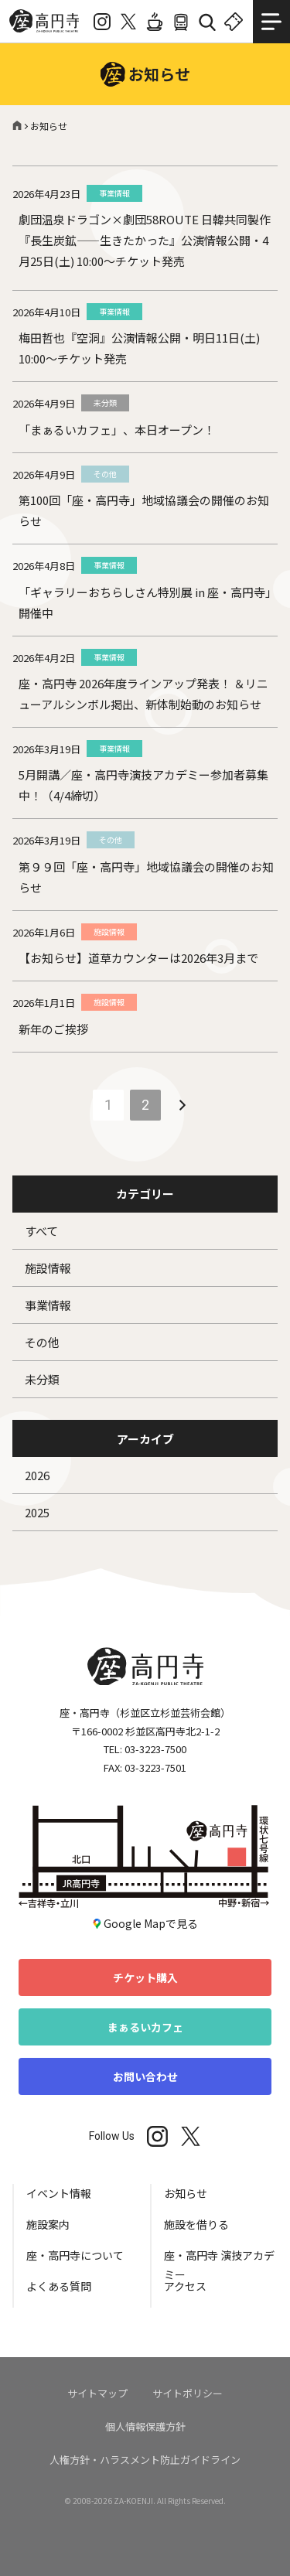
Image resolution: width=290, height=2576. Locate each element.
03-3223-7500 (155, 1749)
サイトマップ (97, 2393)
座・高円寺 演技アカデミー (219, 2262)
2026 (37, 1475)
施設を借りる (196, 2224)
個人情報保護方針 (145, 2426)
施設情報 (48, 1268)
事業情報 (48, 1305)
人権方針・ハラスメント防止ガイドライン (145, 2459)
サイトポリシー (187, 2393)
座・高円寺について (75, 2255)
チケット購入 (145, 1977)
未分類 (42, 1379)
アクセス (185, 2286)
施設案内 (48, 2224)
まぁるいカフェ (145, 2027)
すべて (41, 1231)
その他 (42, 1342)
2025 (37, 1512)
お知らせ (185, 2193)
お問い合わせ (145, 2076)
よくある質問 (58, 2286)
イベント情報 (58, 2193)
